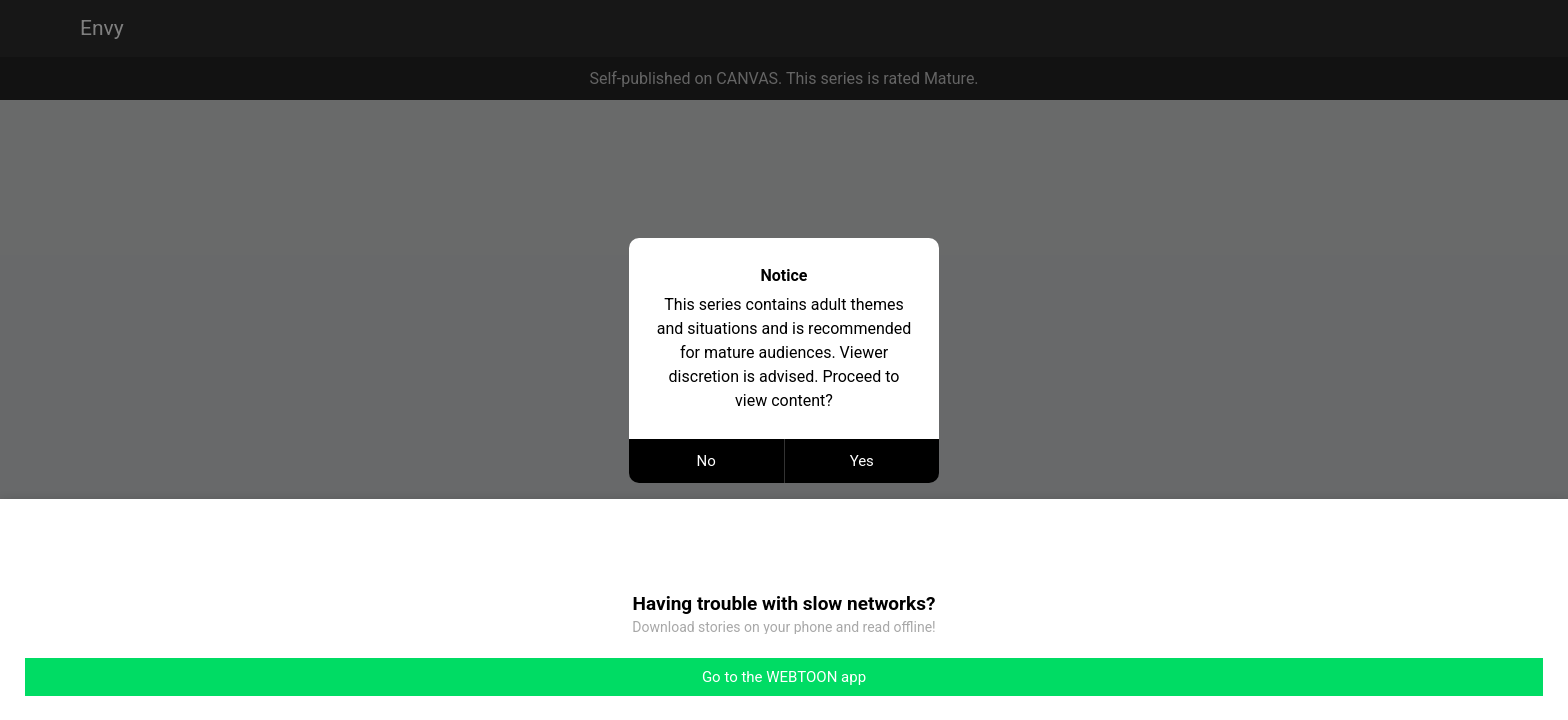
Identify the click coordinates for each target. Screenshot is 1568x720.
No (706, 461)
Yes (862, 461)
